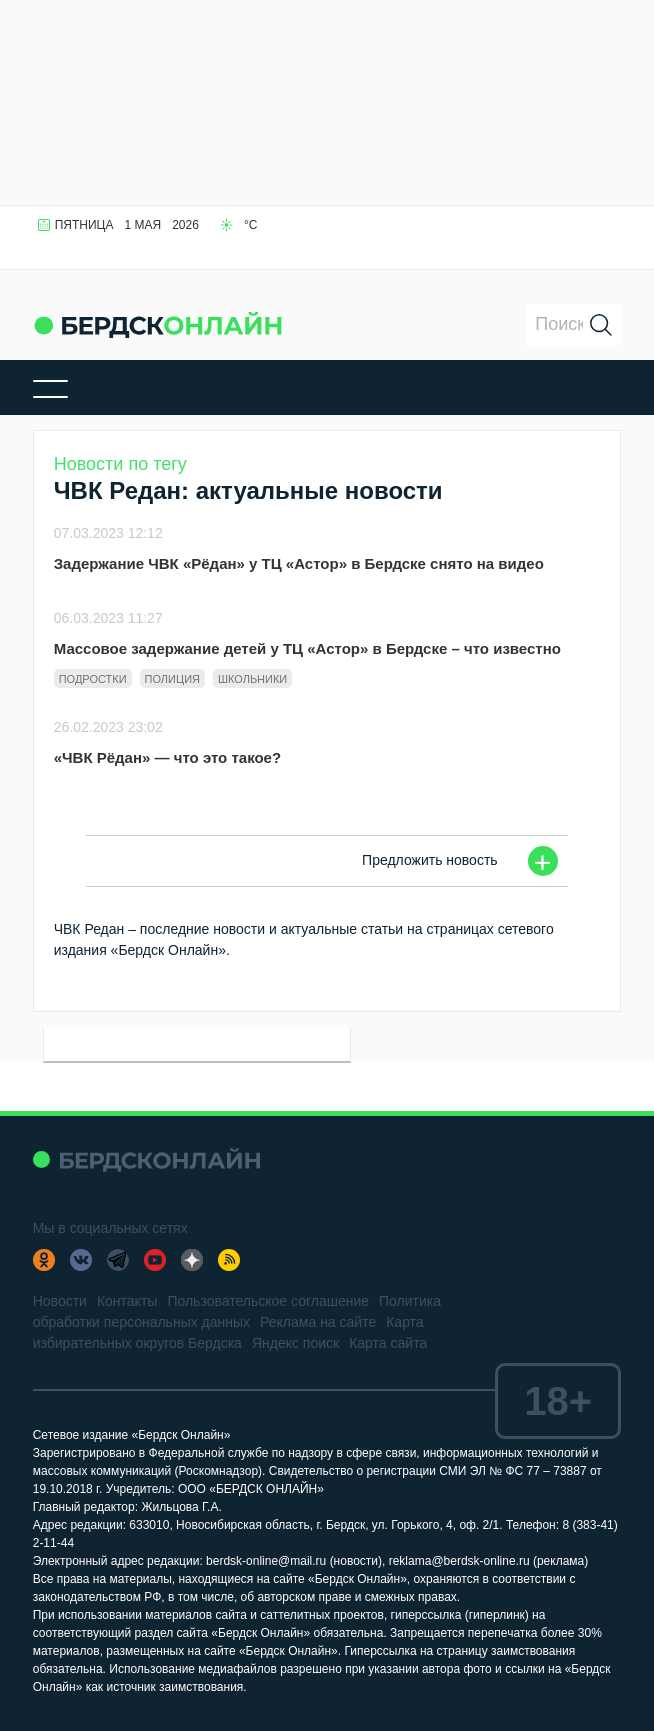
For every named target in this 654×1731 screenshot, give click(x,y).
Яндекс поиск (295, 1343)
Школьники (252, 679)
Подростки (93, 679)
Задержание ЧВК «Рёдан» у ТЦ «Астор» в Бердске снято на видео (299, 563)
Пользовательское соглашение (268, 1301)
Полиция (172, 679)
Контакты (127, 1301)
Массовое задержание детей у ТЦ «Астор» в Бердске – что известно (307, 648)
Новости (60, 1301)
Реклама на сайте (318, 1322)
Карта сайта (388, 1343)
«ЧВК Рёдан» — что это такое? (167, 757)
